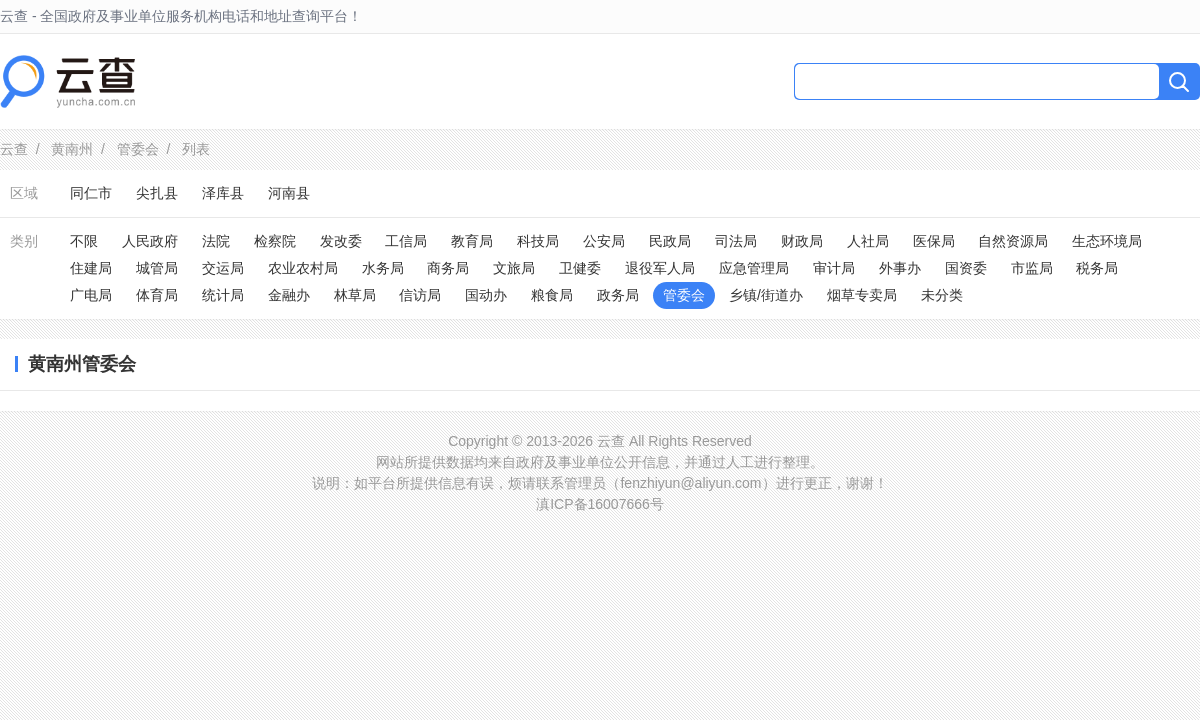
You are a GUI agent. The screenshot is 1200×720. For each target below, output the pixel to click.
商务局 (448, 268)
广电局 (91, 295)
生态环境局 (1107, 241)
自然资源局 (1013, 241)
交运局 (223, 268)
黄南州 (72, 149)
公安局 (604, 241)
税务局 (1097, 268)
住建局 (91, 268)
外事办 (900, 268)
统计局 (223, 295)
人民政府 (150, 241)
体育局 (157, 295)
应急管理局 (754, 268)
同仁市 (91, 193)
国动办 (486, 295)
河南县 (289, 193)
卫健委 (580, 268)
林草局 (355, 295)
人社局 (868, 241)
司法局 (736, 241)
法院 (216, 241)
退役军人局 (660, 268)
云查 (14, 149)
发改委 (341, 241)
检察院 (275, 241)
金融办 (289, 295)
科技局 (538, 241)
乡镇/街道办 (766, 295)
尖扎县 (157, 193)
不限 (84, 241)
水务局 (383, 268)
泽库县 (223, 193)
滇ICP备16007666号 (600, 504)
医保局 (934, 241)
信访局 (420, 295)
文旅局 (514, 268)
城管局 (157, 268)
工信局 (406, 241)
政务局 (618, 295)
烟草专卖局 (862, 295)
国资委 (966, 268)
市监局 (1032, 268)
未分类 (942, 295)
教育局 (472, 241)
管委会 (138, 149)
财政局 (802, 241)
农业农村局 (303, 268)
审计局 (834, 268)
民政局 (670, 241)
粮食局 (552, 295)
